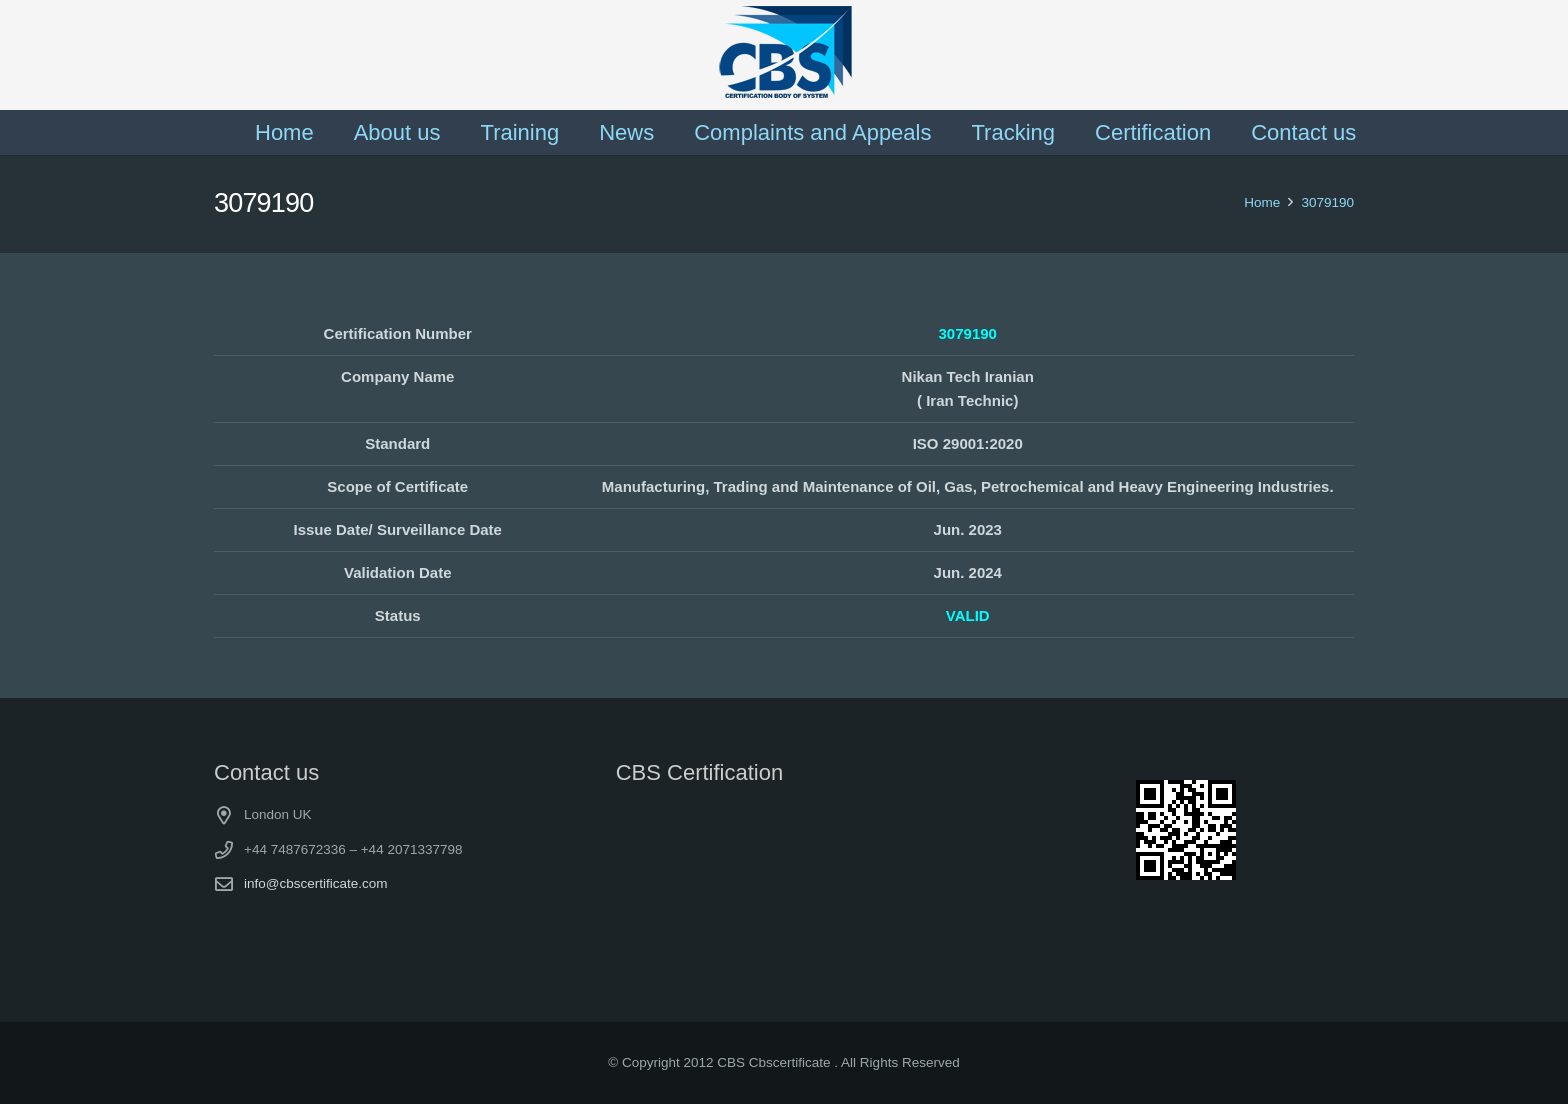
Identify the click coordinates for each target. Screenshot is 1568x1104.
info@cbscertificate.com (316, 883)
